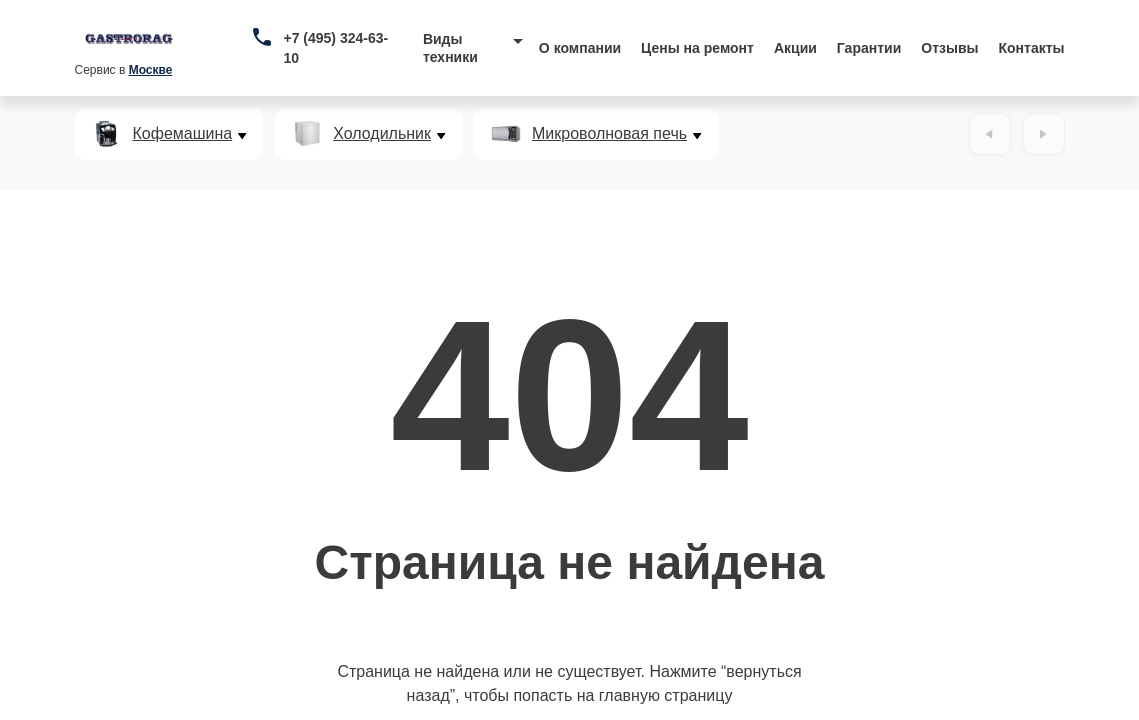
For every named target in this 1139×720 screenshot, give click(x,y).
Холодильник (382, 134)
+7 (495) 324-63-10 (335, 48)
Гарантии (869, 48)
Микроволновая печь (609, 134)
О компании (580, 48)
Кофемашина (183, 134)
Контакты (1032, 48)
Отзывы (949, 48)
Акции (795, 48)
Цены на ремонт (697, 48)
